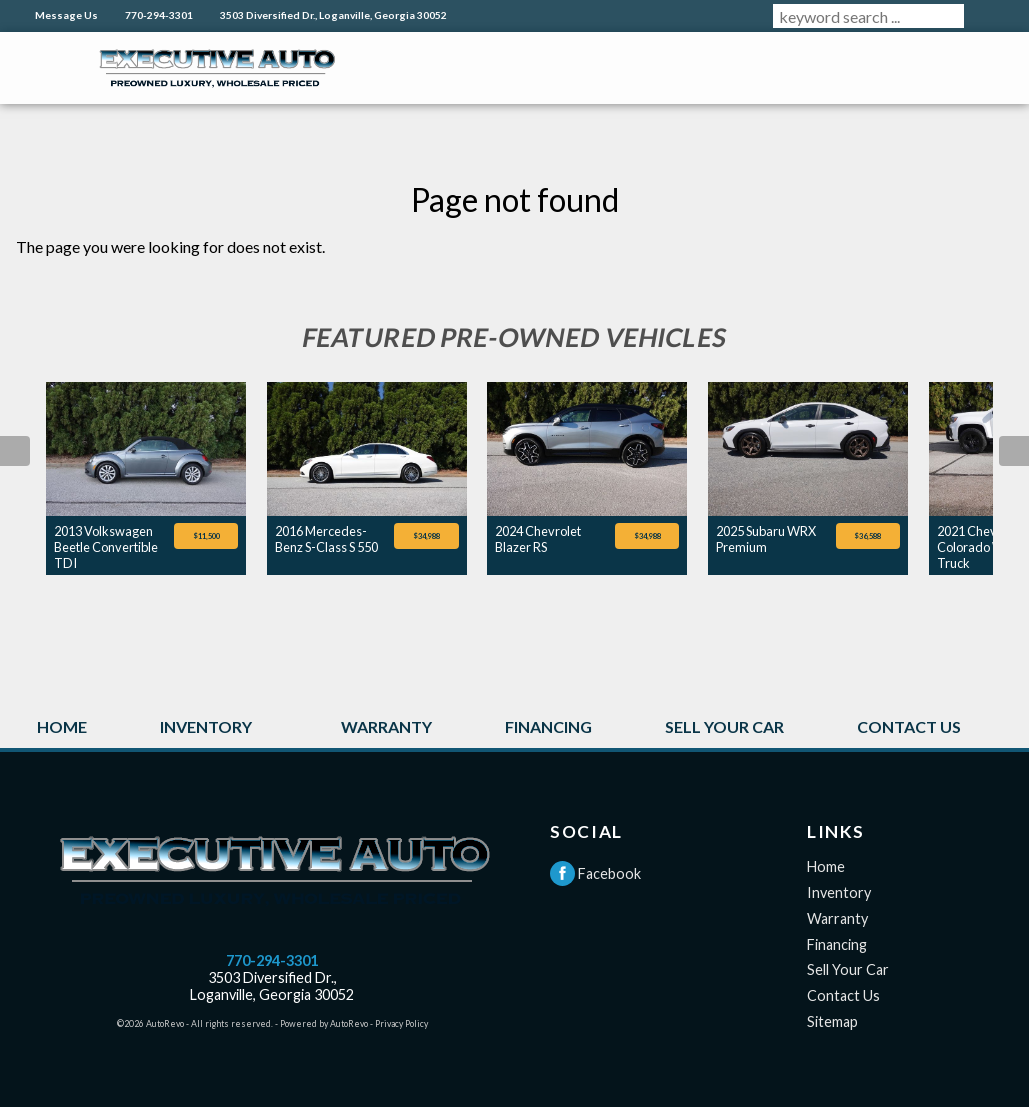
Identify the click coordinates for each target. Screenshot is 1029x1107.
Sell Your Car (848, 969)
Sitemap (832, 1021)
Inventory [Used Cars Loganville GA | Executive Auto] (206, 726)
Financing (837, 944)
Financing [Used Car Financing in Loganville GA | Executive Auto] (548, 726)
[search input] (868, 16)
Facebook (595, 873)
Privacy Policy (401, 1023)
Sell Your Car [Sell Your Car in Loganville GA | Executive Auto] (724, 726)
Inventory (839, 892)
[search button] (988, 16)
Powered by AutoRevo (324, 1023)
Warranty (837, 918)
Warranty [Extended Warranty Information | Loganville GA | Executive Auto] (386, 726)
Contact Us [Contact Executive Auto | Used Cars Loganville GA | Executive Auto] (909, 726)
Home (826, 866)
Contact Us (843, 995)
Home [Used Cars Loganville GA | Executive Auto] (62, 726)
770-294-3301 (272, 960)
